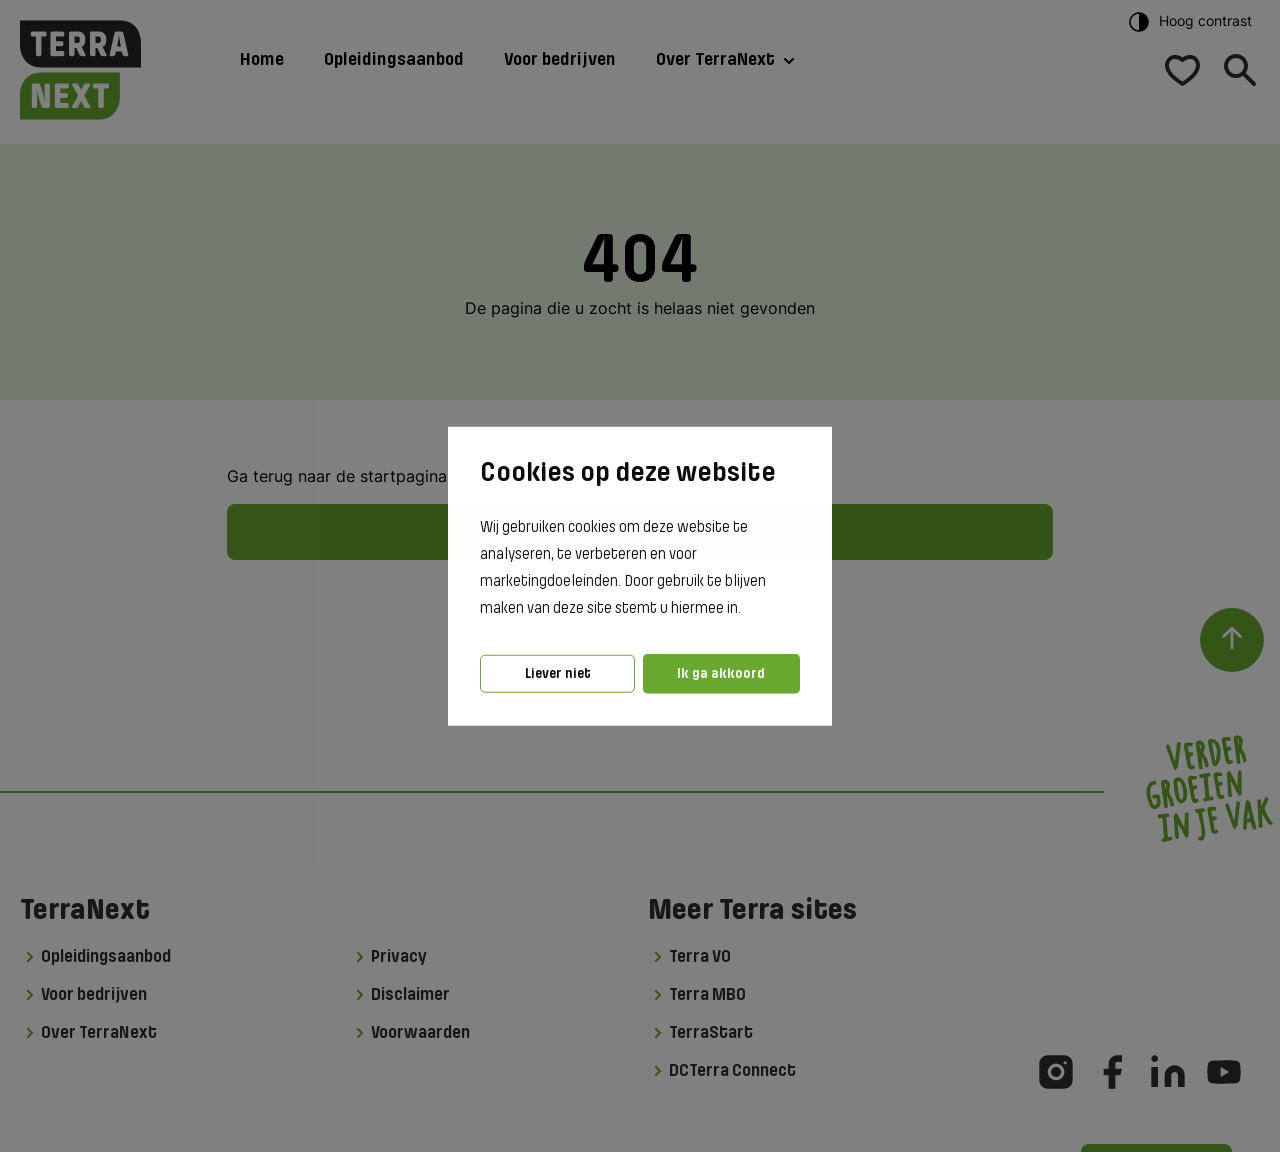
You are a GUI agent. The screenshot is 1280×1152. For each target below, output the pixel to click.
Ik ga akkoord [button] (721, 673)
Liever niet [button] (558, 673)
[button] (747, 609)
